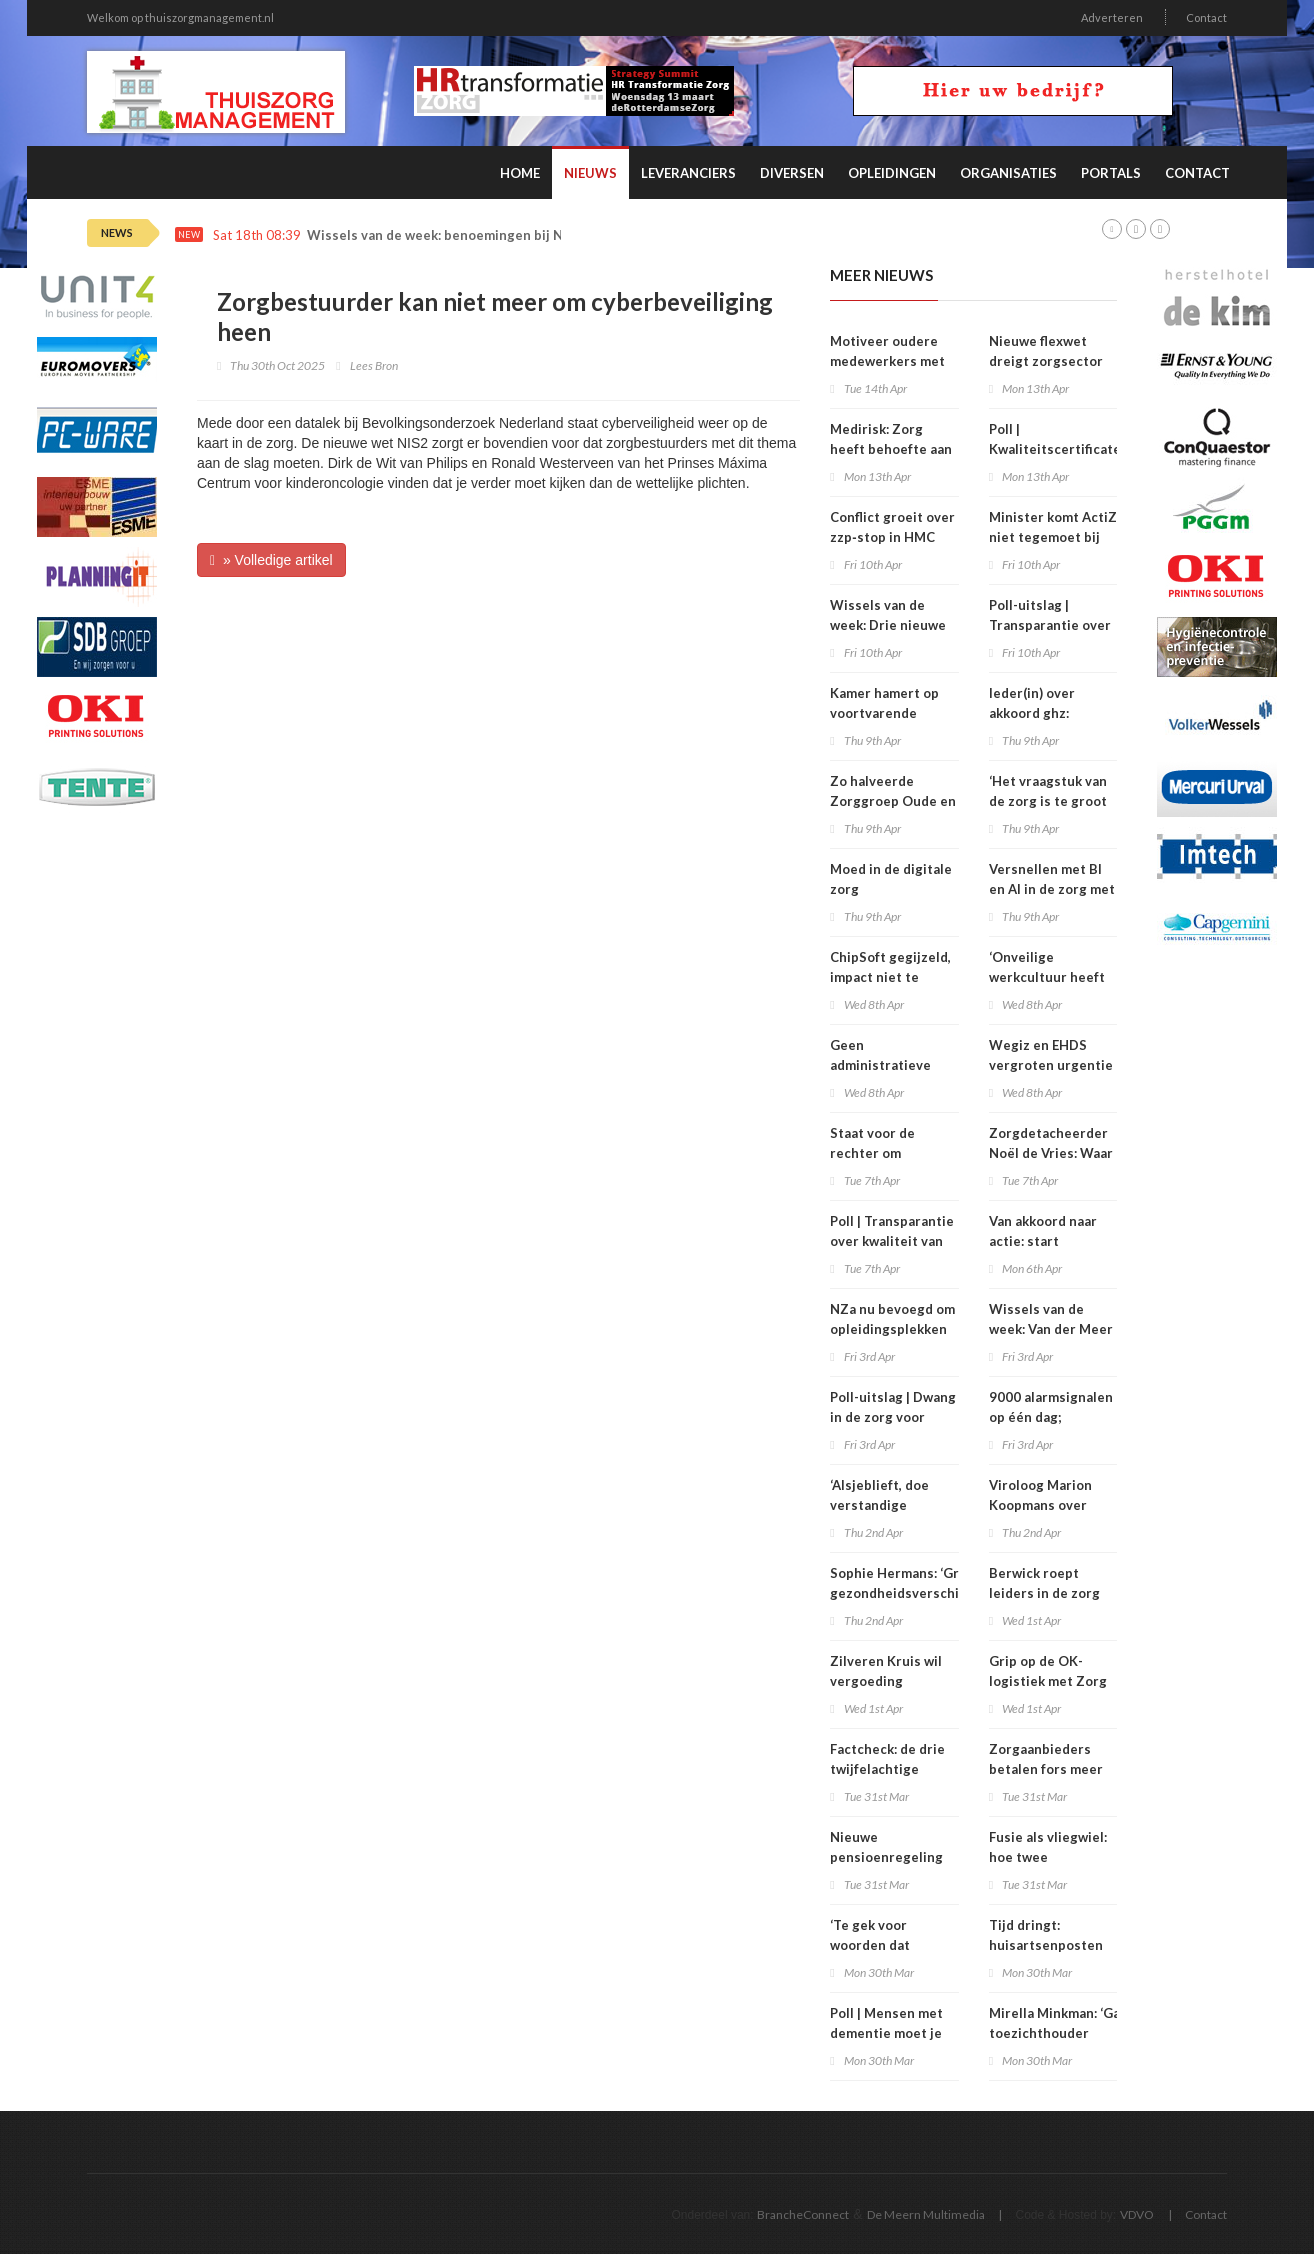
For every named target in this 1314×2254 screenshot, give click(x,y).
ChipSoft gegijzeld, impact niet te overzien (890, 977)
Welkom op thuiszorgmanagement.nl (180, 17)
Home (520, 173)
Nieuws (590, 173)
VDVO (1137, 2214)
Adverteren (1112, 17)
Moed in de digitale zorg (891, 879)
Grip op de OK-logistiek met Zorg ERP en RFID (1048, 1681)
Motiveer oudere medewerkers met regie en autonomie (892, 361)
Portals (1111, 173)
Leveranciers (688, 173)
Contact (1206, 17)
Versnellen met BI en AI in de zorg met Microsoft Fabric (1052, 889)
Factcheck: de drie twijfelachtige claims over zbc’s (887, 1769)
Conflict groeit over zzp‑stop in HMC (892, 527)
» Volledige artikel (271, 560)
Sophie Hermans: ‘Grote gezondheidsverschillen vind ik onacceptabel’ (906, 1593)
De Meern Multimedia (926, 2214)
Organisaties (1008, 173)
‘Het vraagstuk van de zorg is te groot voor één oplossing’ (1051, 801)
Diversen (792, 173)
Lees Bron (374, 365)
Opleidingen (892, 173)
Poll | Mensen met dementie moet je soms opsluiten (886, 2033)
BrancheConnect (803, 2214)
